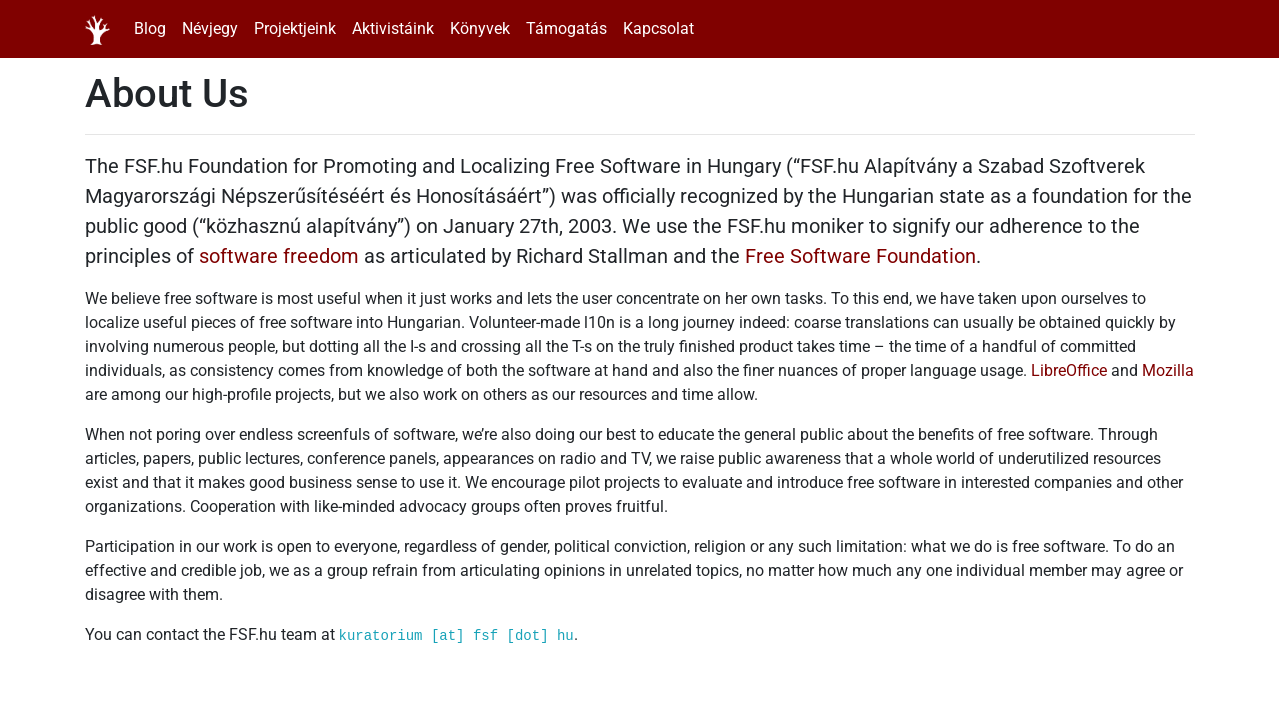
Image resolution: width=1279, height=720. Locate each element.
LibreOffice (1069, 370)
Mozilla (1168, 370)
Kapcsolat (658, 28)
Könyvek (480, 28)
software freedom (279, 256)
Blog (150, 28)
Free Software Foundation (860, 256)
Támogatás (566, 28)
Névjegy (210, 28)
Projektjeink (295, 28)
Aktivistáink (393, 28)
